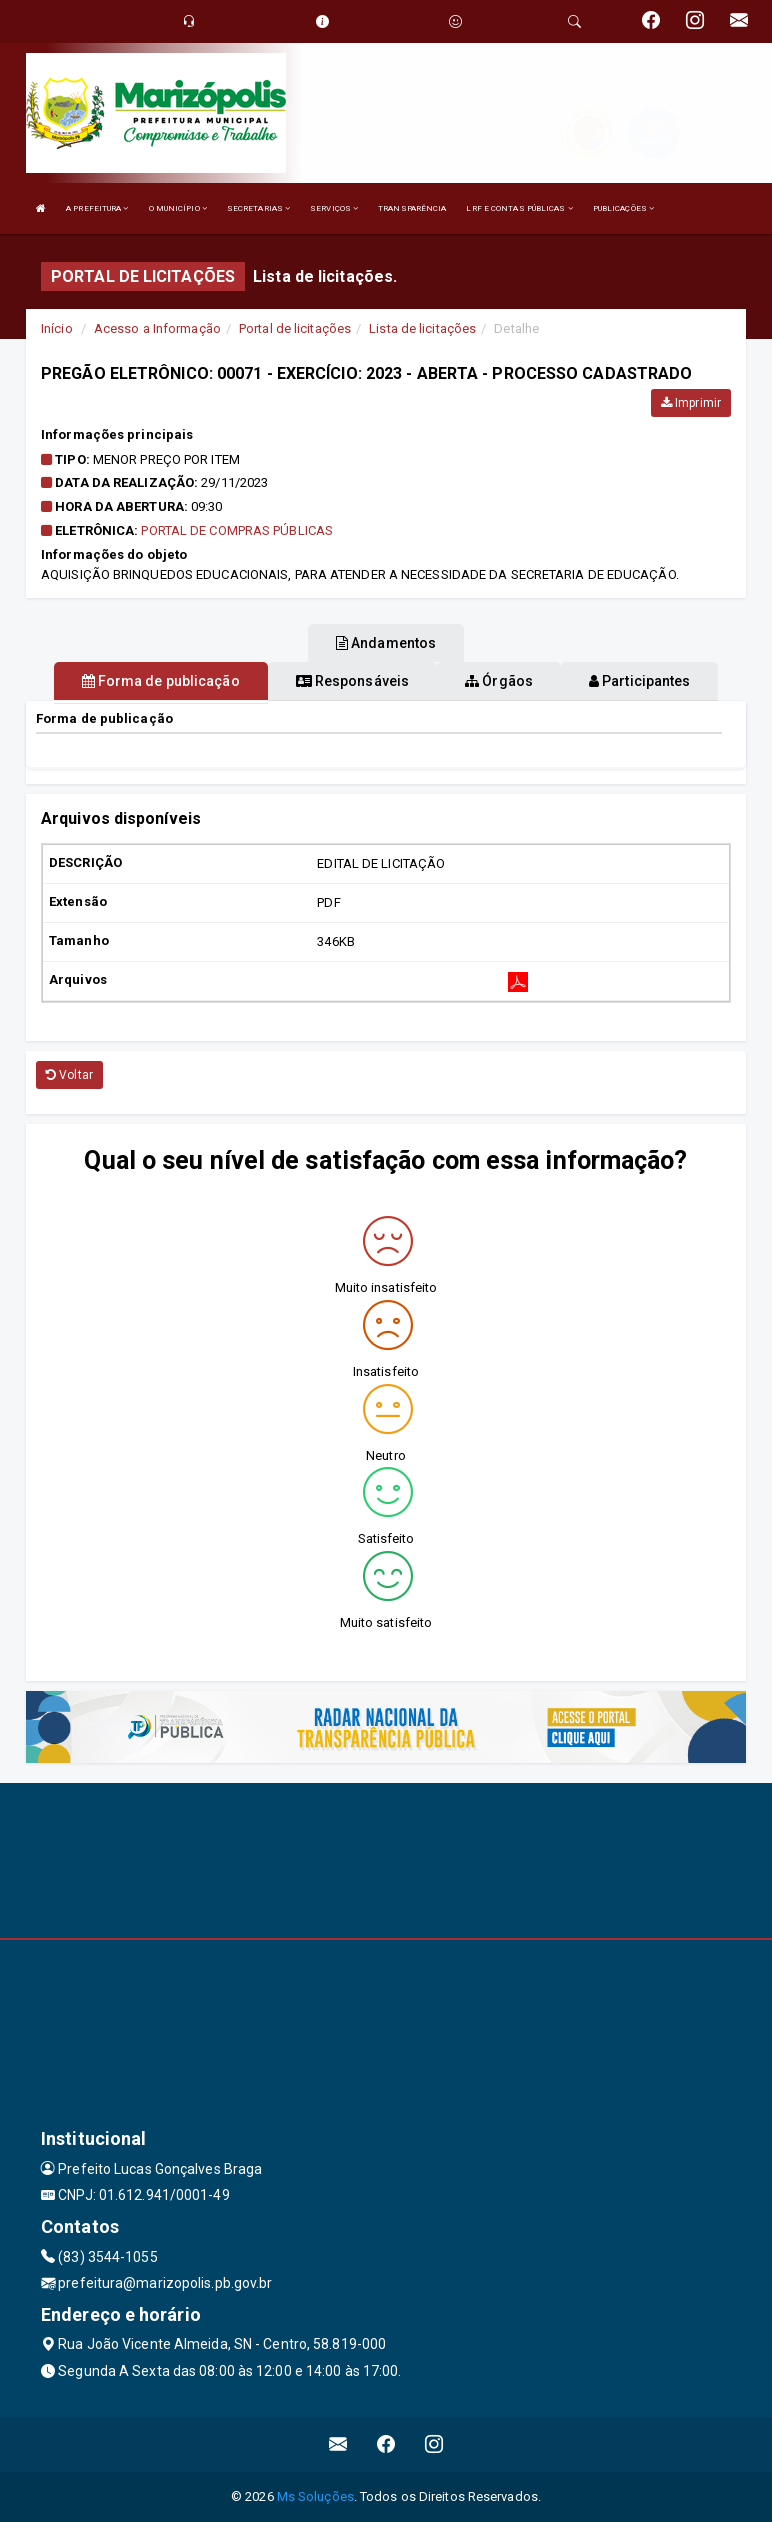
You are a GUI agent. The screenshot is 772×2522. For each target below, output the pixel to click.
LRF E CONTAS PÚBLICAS (519, 208)
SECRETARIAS (258, 208)
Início (57, 328)
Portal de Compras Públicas (237, 530)
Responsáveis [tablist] (352, 681)
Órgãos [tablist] (499, 681)
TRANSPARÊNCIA (412, 208)
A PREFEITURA (97, 208)
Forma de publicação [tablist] (161, 681)
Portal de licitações (295, 328)
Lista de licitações (422, 328)
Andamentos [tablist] (386, 643)
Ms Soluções (315, 2496)
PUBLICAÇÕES (623, 208)
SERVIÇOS (334, 208)
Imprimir (691, 403)
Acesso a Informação (157, 328)
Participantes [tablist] (640, 681)
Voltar (69, 1075)
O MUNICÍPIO (178, 208)
